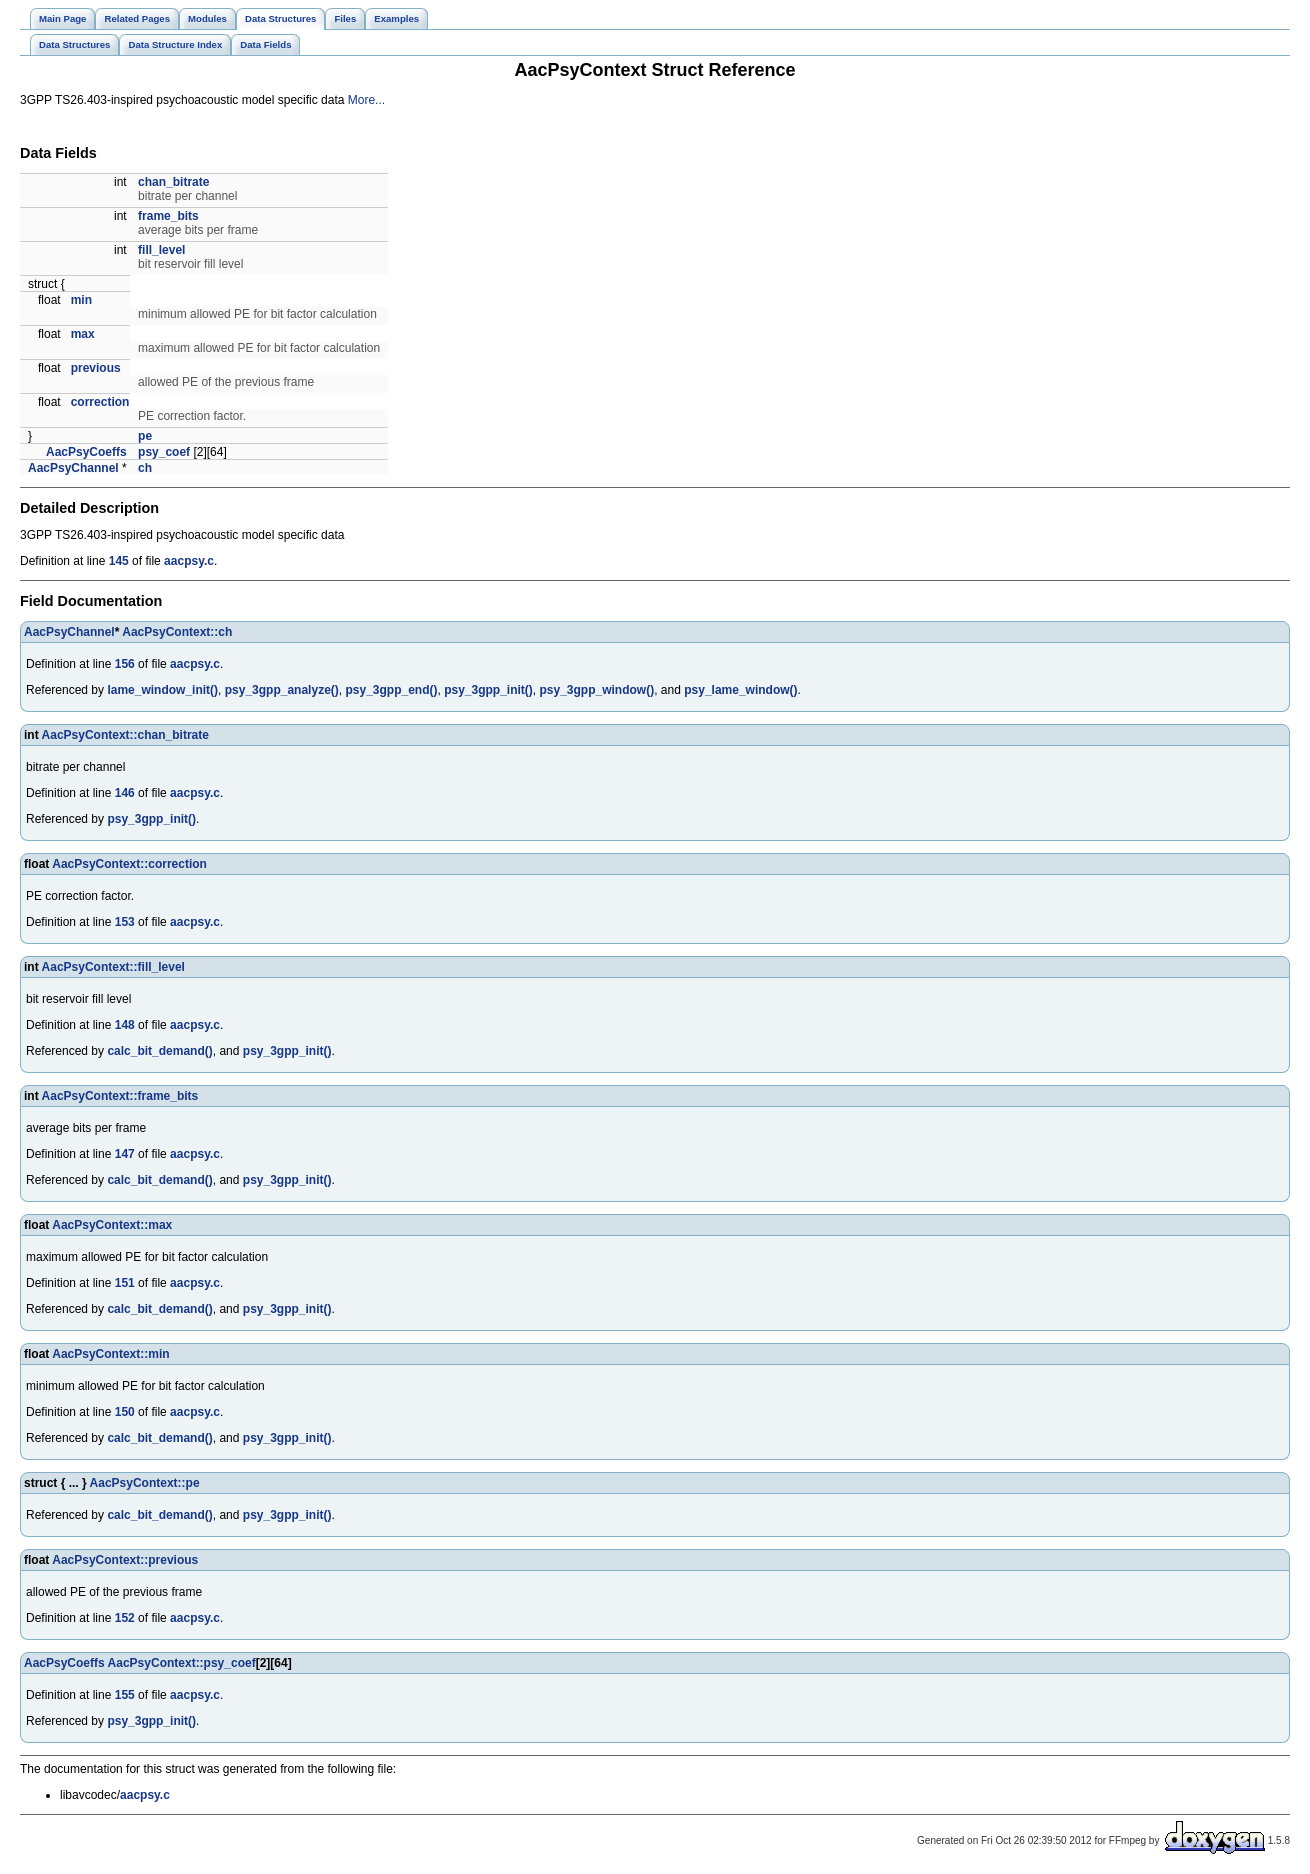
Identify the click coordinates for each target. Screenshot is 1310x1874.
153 (125, 922)
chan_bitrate (173, 182)
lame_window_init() (162, 690)
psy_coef (164, 452)
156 (125, 664)
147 (125, 1154)
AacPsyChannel (73, 468)
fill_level (161, 250)
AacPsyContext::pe (145, 1483)
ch (145, 468)
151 (125, 1283)
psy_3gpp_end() (391, 690)
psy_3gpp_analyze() (282, 690)
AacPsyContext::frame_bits (120, 1096)
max (83, 334)
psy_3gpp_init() (488, 690)
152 (125, 1618)
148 (125, 1025)
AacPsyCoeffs (86, 452)
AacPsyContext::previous (125, 1560)
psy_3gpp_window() (597, 690)
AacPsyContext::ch (177, 632)
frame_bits (168, 216)
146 (125, 793)
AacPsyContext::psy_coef (182, 1663)
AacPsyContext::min (110, 1354)
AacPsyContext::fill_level (113, 967)
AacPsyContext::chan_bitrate (125, 735)
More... (366, 100)
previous (96, 368)
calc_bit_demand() (159, 1051)
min (81, 300)
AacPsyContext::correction (129, 864)
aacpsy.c (189, 561)
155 (125, 1695)
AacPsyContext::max (112, 1225)
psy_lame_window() (740, 690)
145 (119, 561)
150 (125, 1412)
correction (100, 402)
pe (145, 436)
